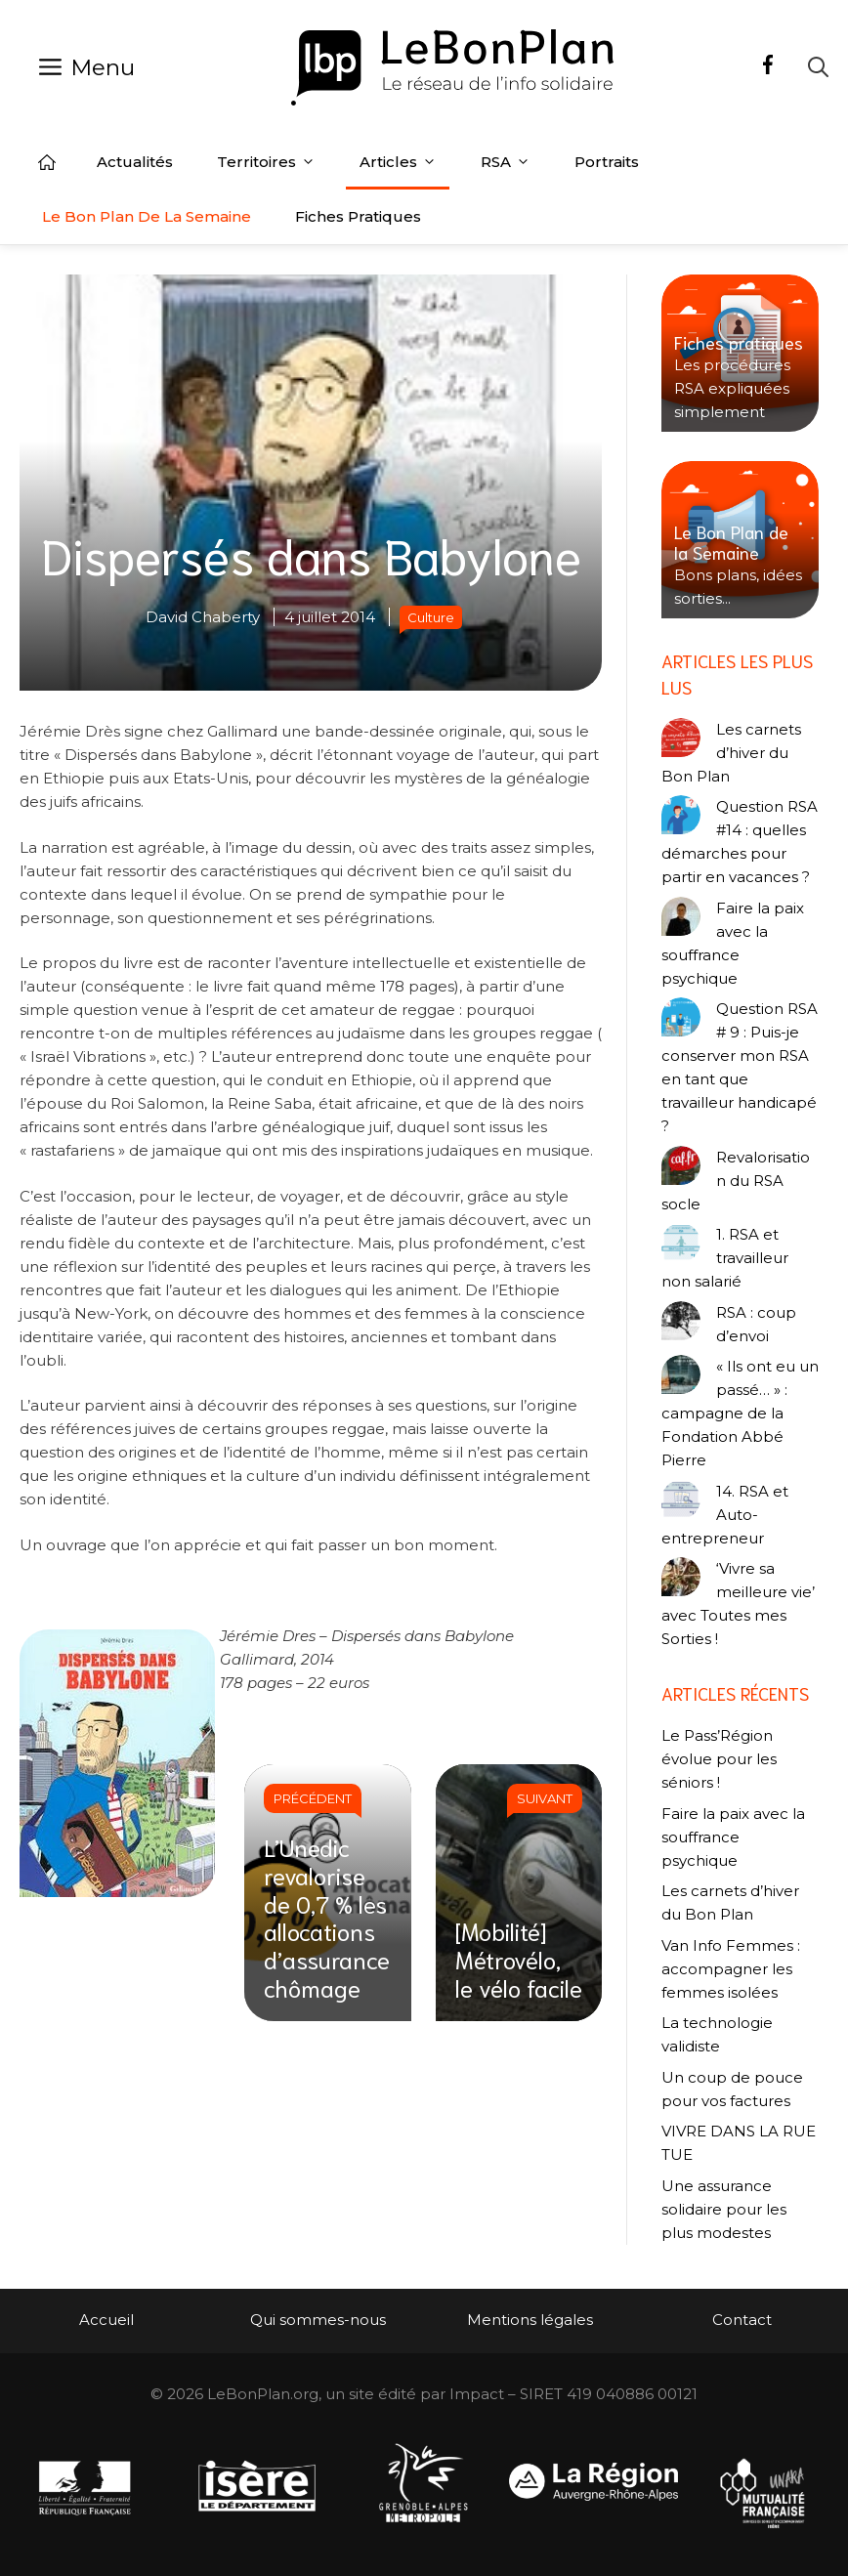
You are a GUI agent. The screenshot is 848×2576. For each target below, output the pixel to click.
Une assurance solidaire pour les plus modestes (723, 2209)
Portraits (606, 161)
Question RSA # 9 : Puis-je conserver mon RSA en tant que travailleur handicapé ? (739, 1067)
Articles (398, 162)
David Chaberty (203, 617)
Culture (430, 617)
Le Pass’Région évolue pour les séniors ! (719, 1759)
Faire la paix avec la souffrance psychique (732, 943)
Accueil (46, 162)
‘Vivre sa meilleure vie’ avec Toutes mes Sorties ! (738, 1603)
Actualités (135, 161)
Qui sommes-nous (318, 2319)
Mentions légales (530, 2319)
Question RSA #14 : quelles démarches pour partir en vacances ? (739, 841)
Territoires (266, 162)
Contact (742, 2319)
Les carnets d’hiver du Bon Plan (731, 752)
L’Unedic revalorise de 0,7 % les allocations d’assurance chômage (327, 1917)
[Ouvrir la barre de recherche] (818, 67)
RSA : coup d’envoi (756, 1324)
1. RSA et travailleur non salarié (724, 1257)
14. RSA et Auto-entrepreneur (724, 1514)
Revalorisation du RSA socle (735, 1180)
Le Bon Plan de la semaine (146, 216)
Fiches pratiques (358, 216)
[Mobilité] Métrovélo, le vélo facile (518, 1959)
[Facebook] (767, 67)
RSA (505, 162)
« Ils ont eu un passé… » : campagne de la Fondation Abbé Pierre (740, 1413)
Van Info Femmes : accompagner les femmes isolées (730, 1969)
